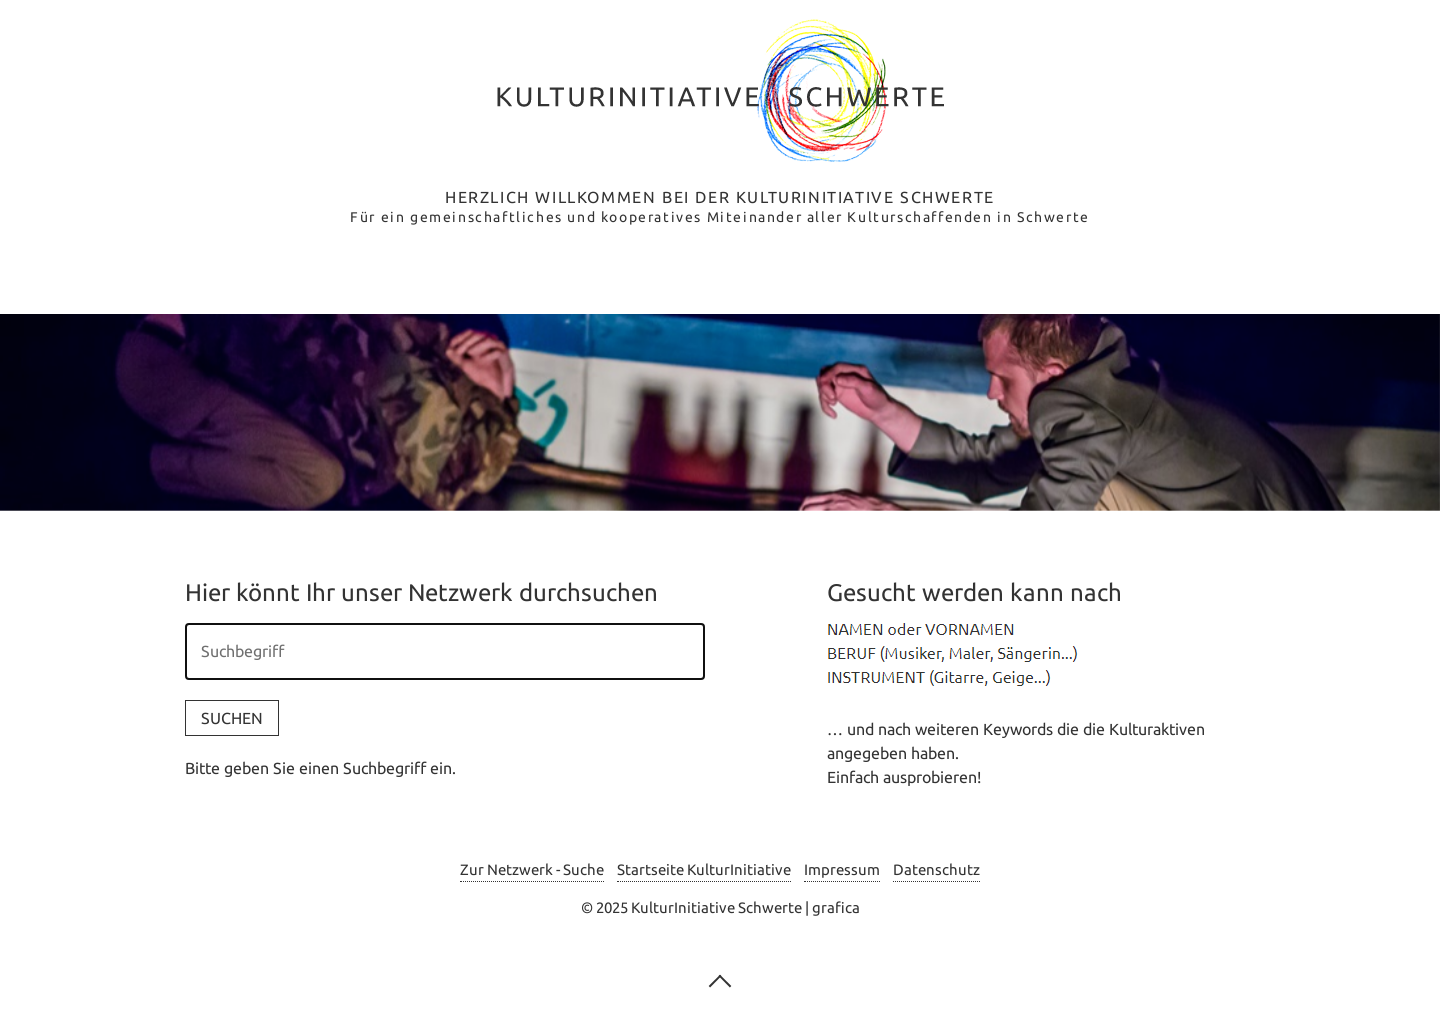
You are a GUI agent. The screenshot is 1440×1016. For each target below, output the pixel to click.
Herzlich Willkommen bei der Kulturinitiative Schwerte (720, 197)
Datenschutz (936, 869)
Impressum (842, 869)
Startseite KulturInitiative (704, 869)
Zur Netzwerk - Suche (532, 869)
